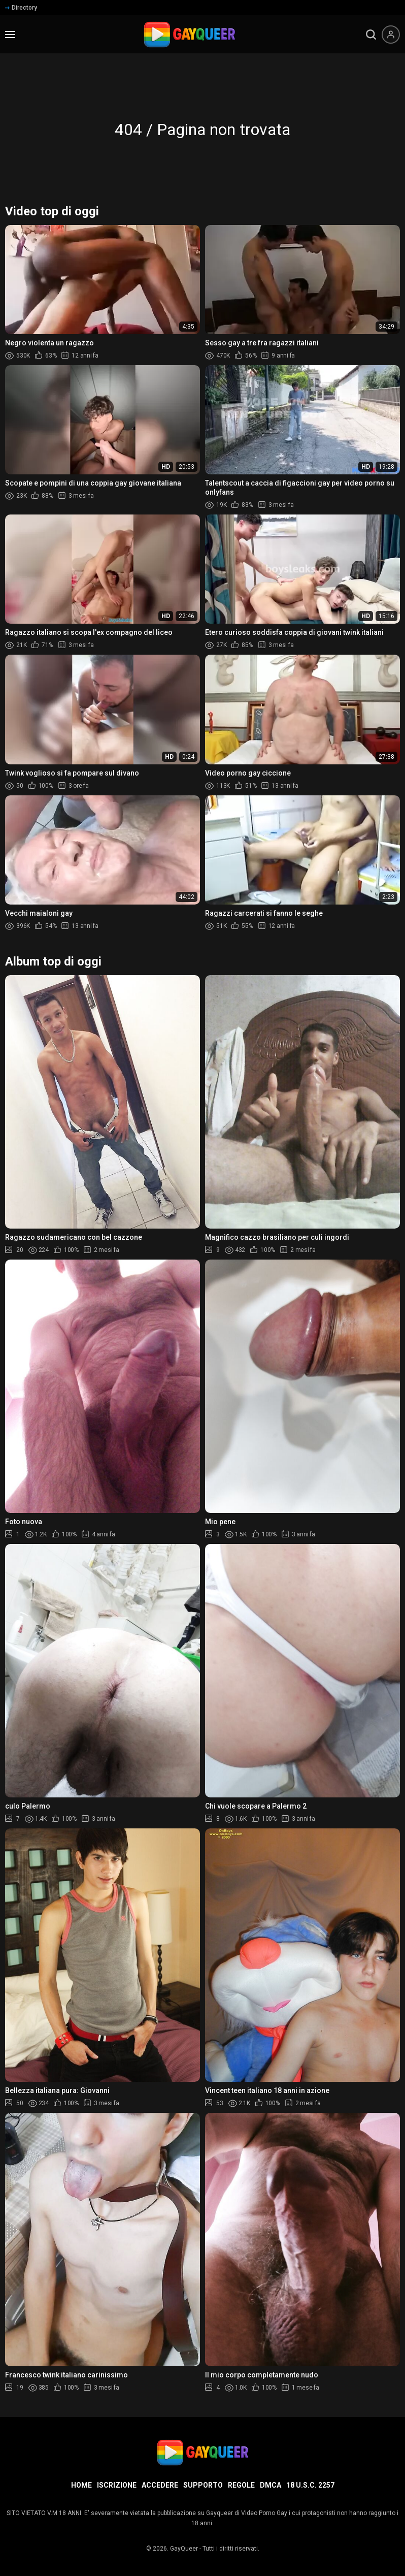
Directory (21, 7)
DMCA (270, 2485)
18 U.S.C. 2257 (310, 2485)
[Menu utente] (391, 34)
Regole (241, 2485)
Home (81, 2485)
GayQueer (184, 2548)
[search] (371, 34)
